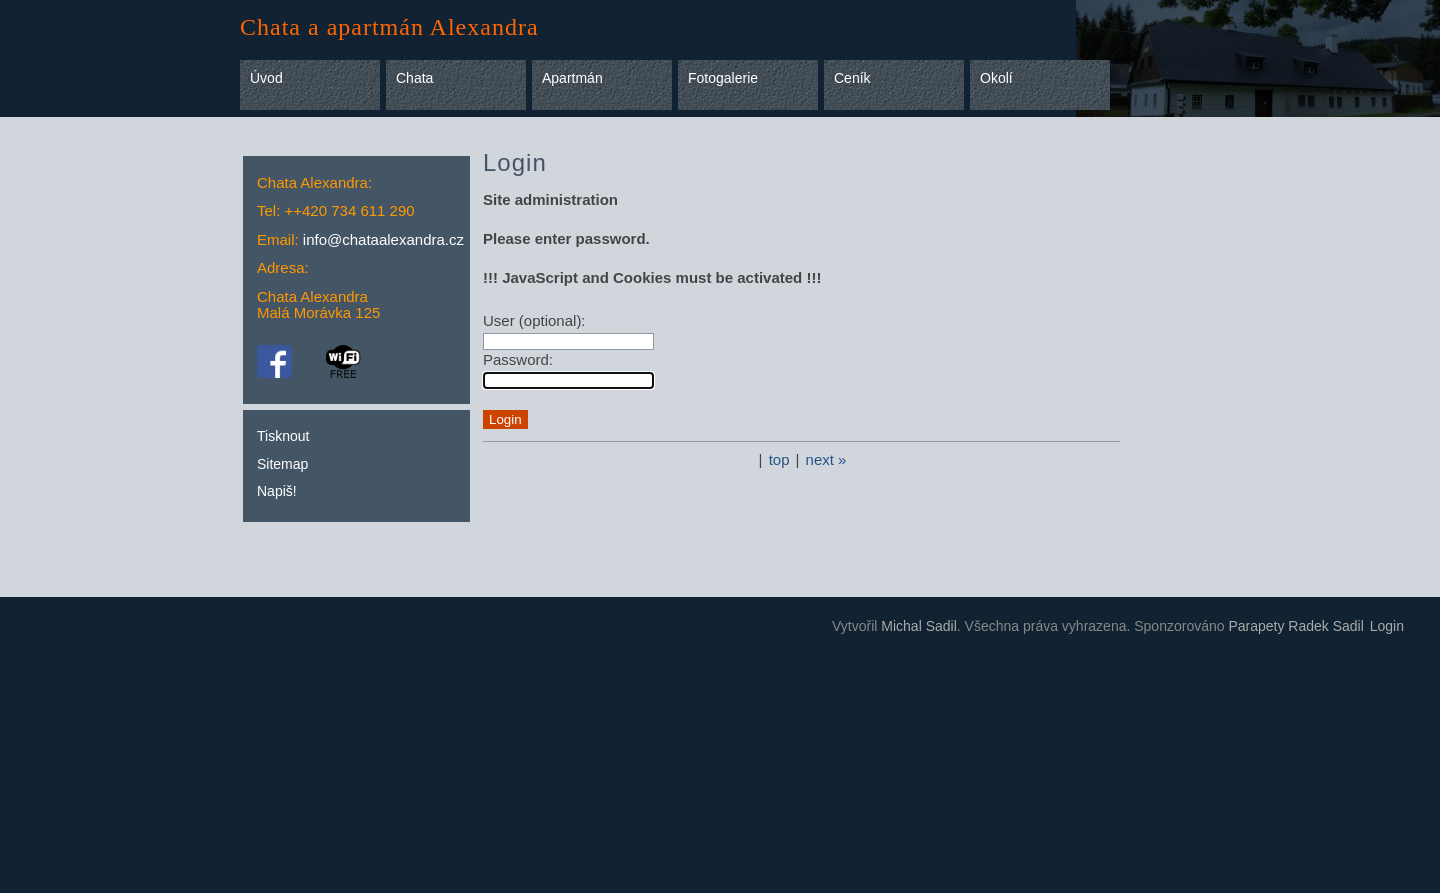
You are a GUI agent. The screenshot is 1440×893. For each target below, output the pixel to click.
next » (826, 459)
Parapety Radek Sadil (1295, 626)
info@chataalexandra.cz (383, 239)
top (779, 459)
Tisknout (283, 436)
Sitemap (282, 464)
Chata (414, 78)
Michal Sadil (918, 626)
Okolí (996, 78)
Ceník (852, 78)
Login (1387, 626)
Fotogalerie (723, 78)
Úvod (266, 78)
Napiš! (277, 491)
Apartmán (572, 78)
